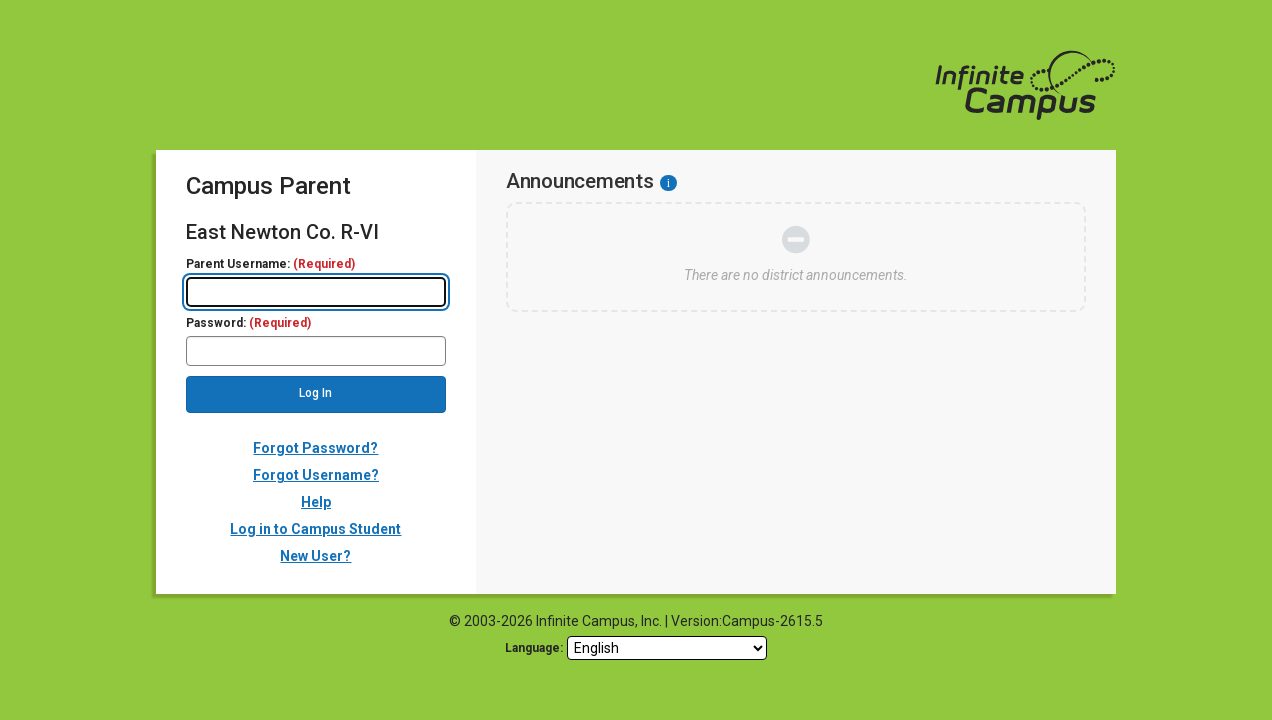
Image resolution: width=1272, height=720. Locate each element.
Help (316, 502)
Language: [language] (534, 648)
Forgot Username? (316, 475)
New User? (315, 556)
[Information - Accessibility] (668, 183)
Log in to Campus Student (315, 529)
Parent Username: (270, 264)
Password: (248, 323)
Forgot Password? (315, 448)
